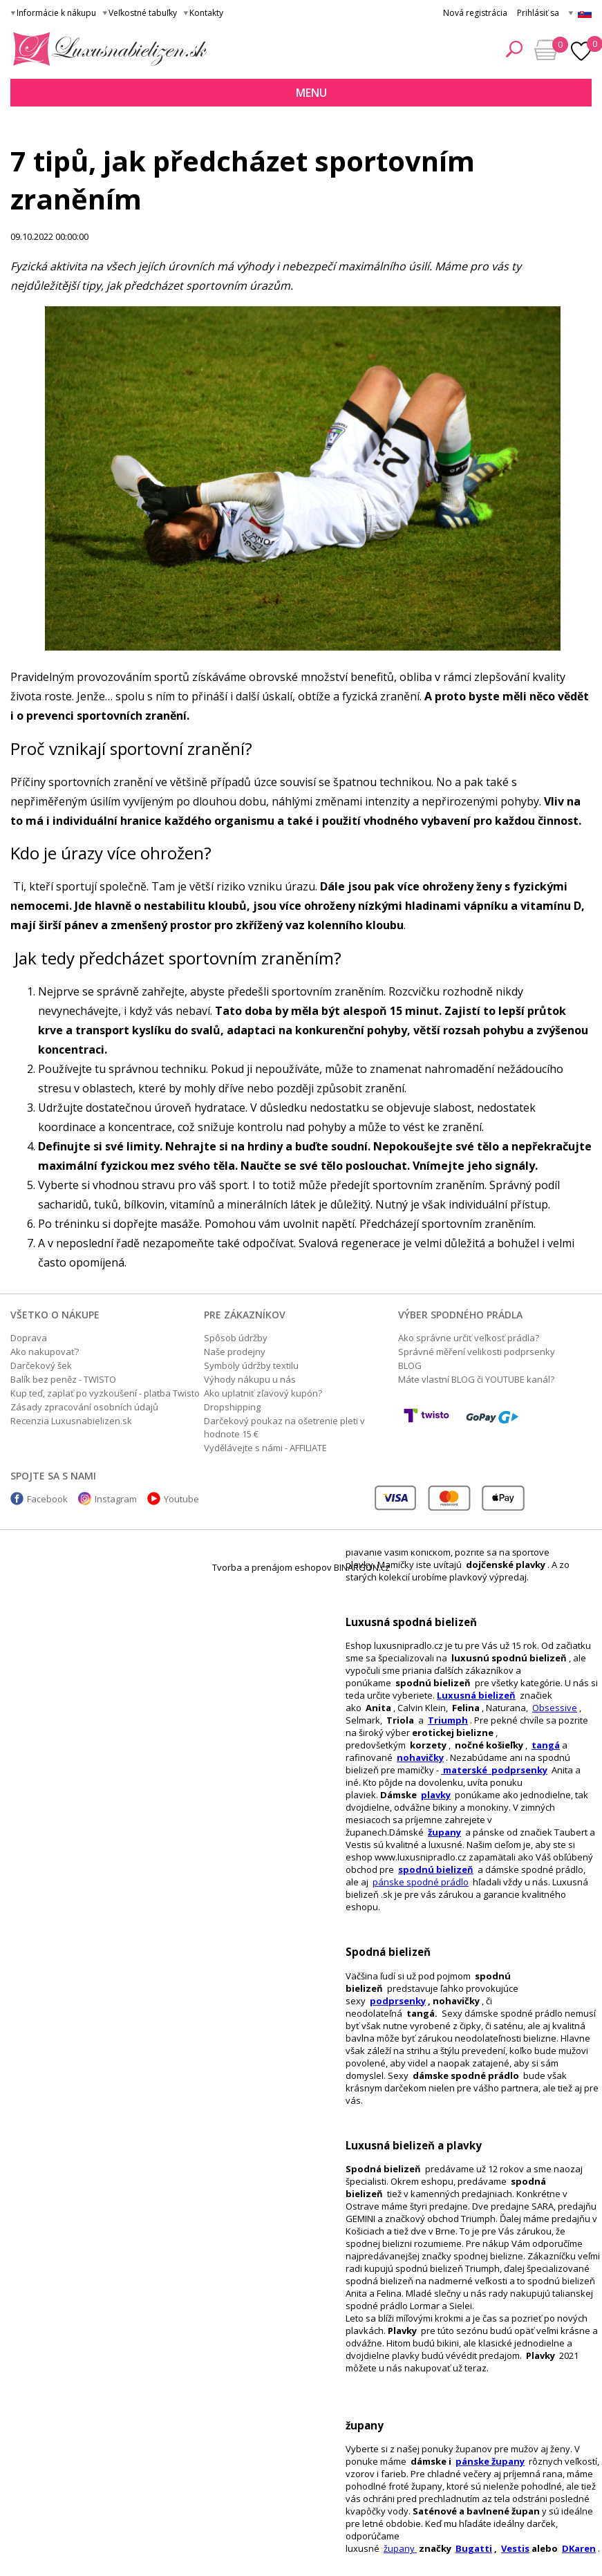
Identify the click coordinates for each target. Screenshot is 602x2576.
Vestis (515, 2548)
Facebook (47, 1499)
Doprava (28, 1338)
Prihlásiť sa (538, 13)
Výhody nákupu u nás (250, 1379)
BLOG (410, 1365)
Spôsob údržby (235, 1338)
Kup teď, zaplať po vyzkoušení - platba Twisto (105, 1393)
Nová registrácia (475, 13)
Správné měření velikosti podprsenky (476, 1351)
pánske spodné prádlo (421, 1882)
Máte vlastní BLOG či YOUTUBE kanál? (476, 1379)
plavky (436, 1795)
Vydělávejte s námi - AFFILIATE (265, 1447)
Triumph (448, 1720)
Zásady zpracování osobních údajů (84, 1407)
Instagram (116, 1499)
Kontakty (206, 13)
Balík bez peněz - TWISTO (63, 1379)
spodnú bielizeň (435, 1869)
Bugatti (473, 2548)
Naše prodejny (234, 1351)
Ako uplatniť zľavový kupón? (263, 1393)
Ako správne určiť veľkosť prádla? (468, 1338)
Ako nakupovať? (44, 1351)
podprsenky (398, 2001)
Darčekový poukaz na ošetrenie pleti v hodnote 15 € (284, 1427)
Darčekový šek (41, 1365)
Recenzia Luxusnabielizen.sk (71, 1421)
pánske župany (490, 2461)
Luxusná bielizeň (476, 1695)
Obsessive (554, 1707)
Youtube (181, 1499)
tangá (546, 1745)
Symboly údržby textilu (251, 1365)
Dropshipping (232, 1407)
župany (444, 1832)
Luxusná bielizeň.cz (107, 49)
